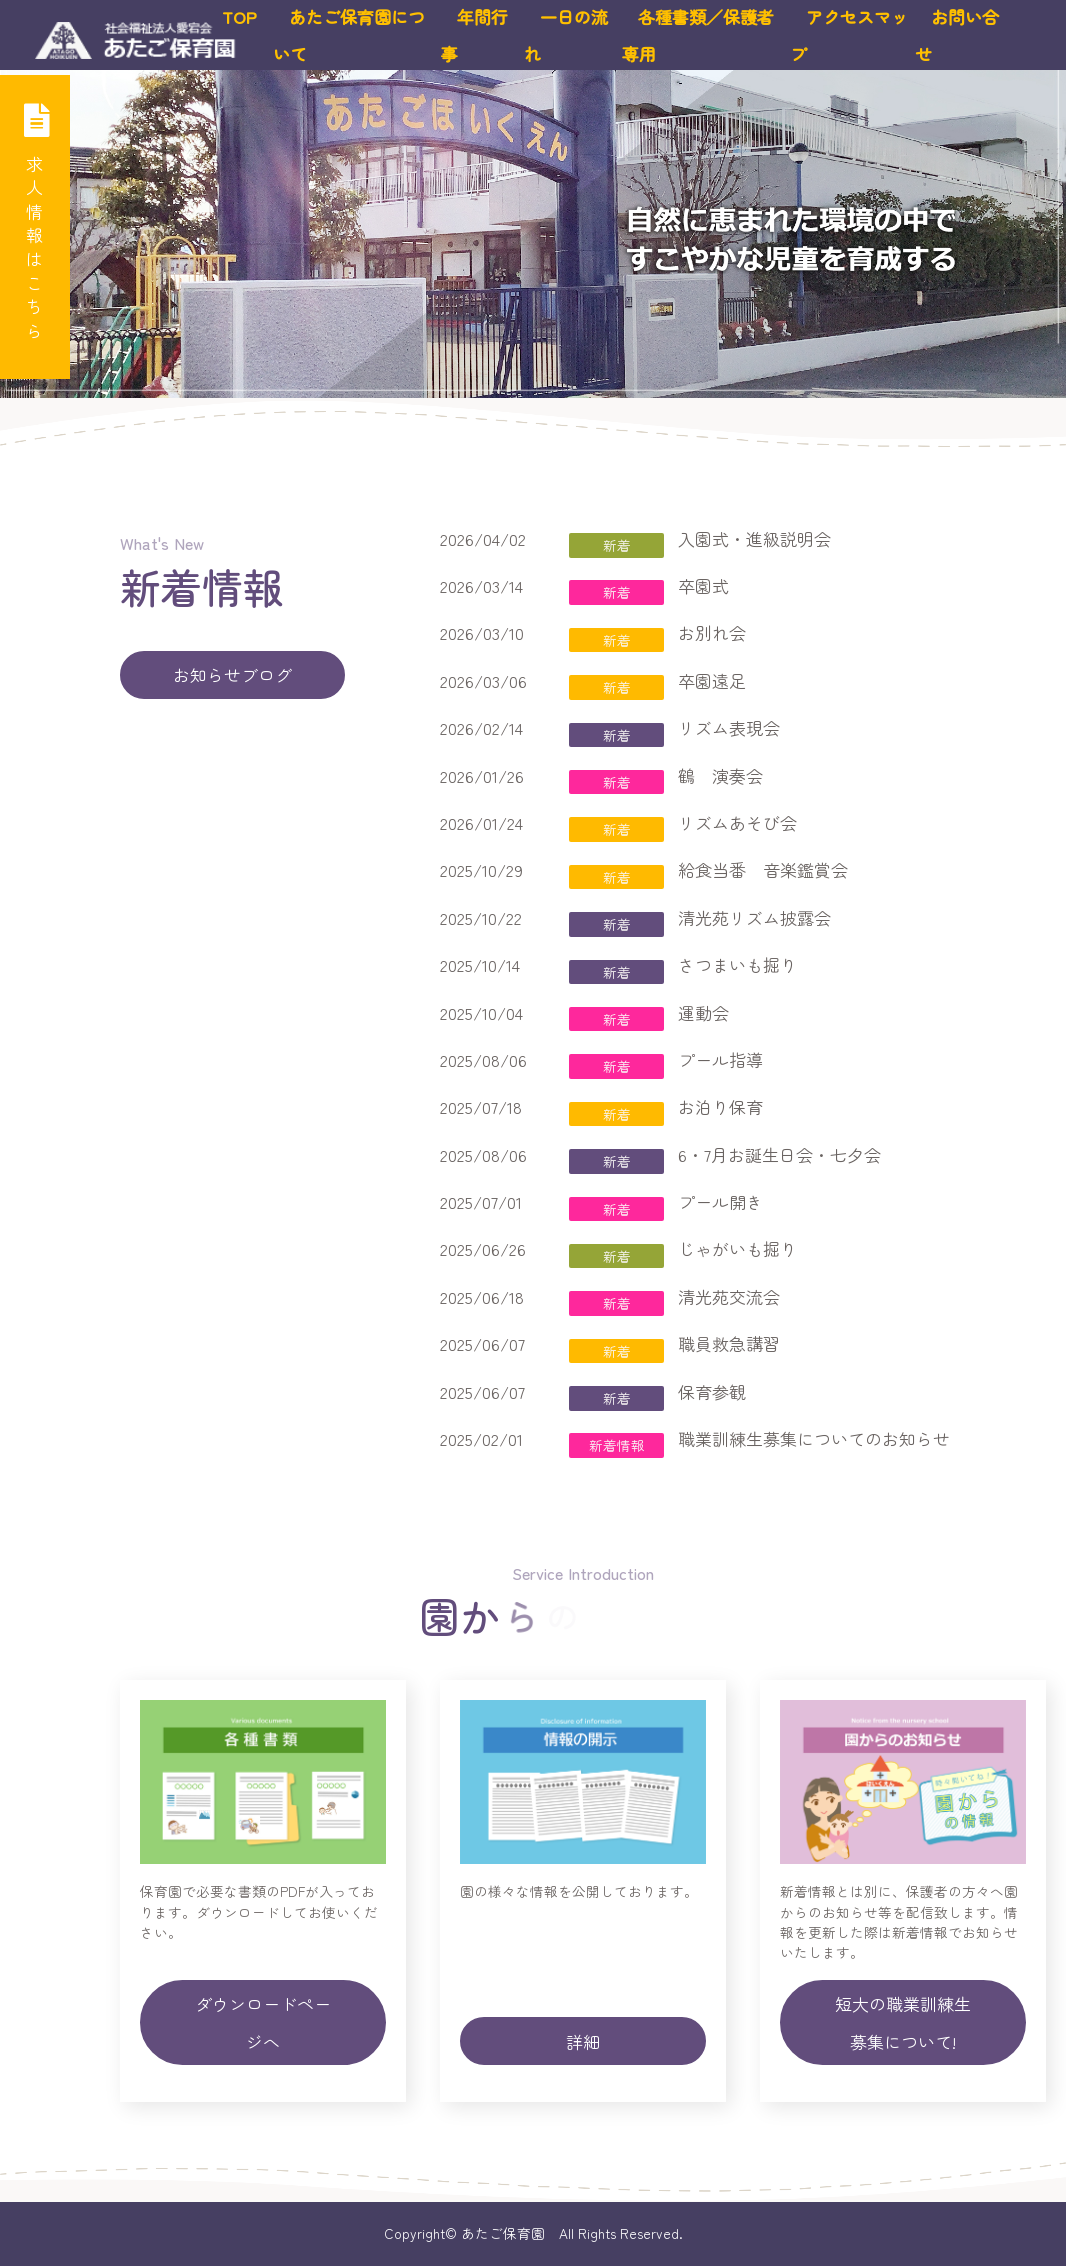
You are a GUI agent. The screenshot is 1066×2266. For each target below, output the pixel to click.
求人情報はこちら (35, 217)
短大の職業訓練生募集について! (903, 2022)
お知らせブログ (232, 674)
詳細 (583, 2041)
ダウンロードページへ (263, 2022)
